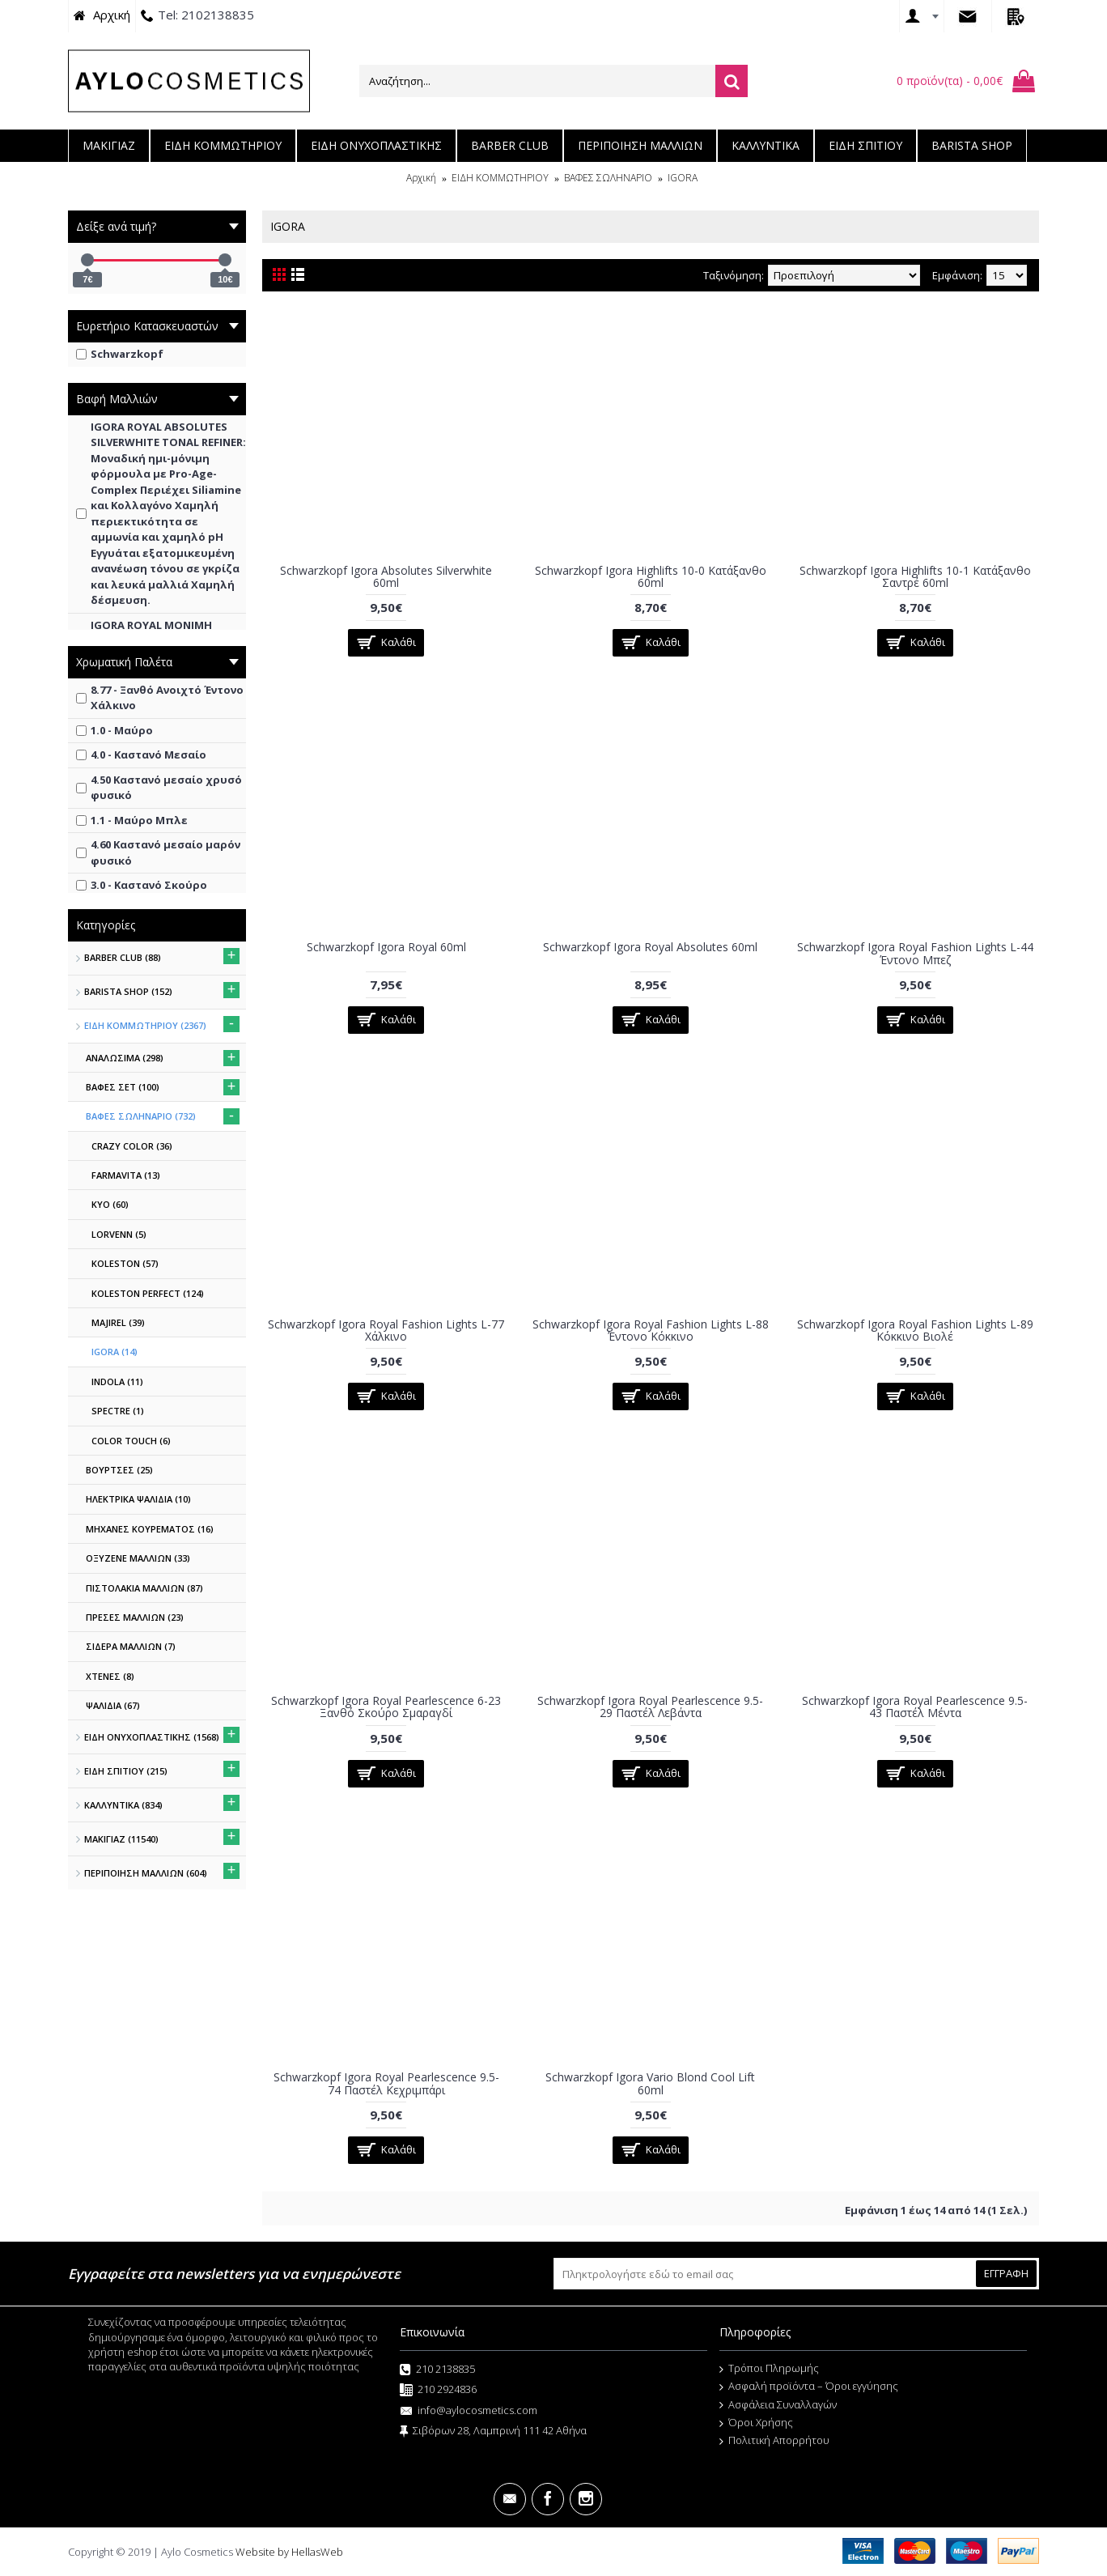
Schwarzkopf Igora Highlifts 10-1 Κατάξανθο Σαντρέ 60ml (915, 576)
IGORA (683, 178)
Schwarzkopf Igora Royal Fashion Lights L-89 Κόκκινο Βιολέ (915, 1330)
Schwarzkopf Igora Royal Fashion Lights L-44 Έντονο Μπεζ (915, 953)
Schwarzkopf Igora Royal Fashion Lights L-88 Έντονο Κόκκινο (650, 1330)
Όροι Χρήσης (756, 2423)
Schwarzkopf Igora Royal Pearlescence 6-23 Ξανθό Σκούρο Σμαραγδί (386, 1706)
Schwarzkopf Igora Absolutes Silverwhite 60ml (386, 576)
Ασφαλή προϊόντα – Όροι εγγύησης (808, 2386)
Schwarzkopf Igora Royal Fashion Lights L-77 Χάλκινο (386, 1330)
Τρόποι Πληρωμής (769, 2369)
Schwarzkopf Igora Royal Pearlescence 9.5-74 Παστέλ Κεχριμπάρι (386, 2083)
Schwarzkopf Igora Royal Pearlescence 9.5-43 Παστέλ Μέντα (915, 1706)
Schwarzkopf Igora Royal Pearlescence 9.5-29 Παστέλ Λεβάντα (650, 1706)
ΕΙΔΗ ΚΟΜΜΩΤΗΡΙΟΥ (500, 178)
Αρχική (421, 178)
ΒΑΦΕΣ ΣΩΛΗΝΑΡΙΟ (608, 178)
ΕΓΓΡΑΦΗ (1006, 2273)
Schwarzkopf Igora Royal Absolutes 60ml (650, 946)
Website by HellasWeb (289, 2551)
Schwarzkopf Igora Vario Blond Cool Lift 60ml (650, 2083)
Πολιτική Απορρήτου (774, 2441)
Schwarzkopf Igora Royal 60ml (386, 946)
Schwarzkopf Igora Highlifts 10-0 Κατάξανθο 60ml (650, 576)
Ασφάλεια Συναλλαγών (778, 2405)
